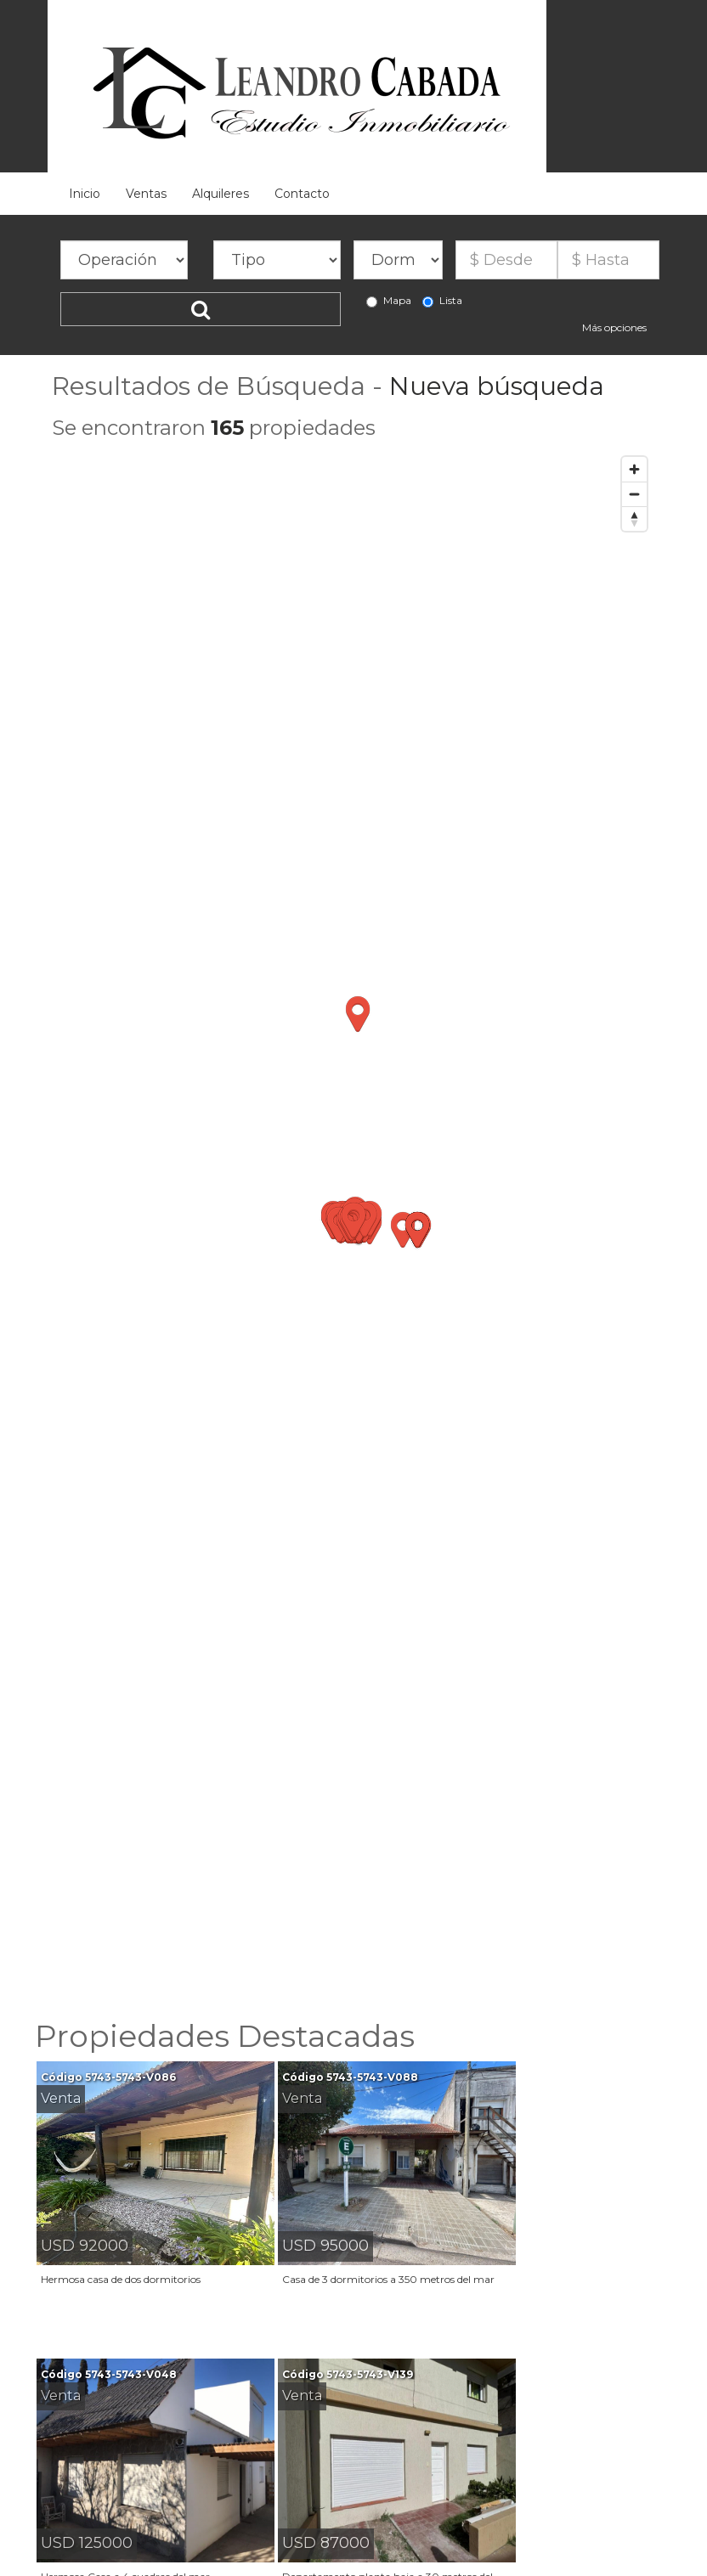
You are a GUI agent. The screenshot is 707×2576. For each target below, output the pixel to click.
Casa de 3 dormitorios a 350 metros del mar (388, 2279)
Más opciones (614, 327)
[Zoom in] (634, 469)
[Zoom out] (634, 494)
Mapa (388, 300)
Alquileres (220, 193)
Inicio (84, 193)
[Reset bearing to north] (634, 518)
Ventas (146, 193)
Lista (442, 300)
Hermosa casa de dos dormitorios (121, 2279)
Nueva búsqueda (496, 386)
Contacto (302, 193)
